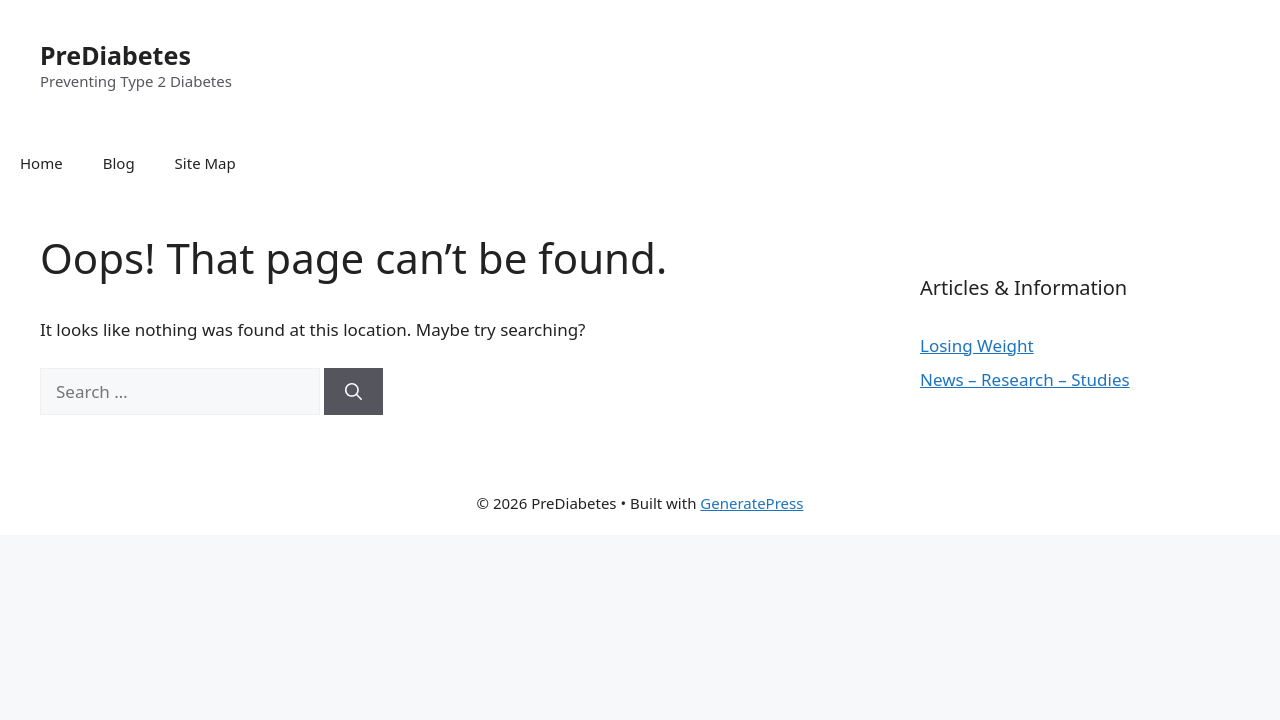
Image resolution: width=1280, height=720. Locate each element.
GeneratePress (751, 503)
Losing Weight (977, 345)
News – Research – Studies (1025, 379)
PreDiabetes (115, 55)
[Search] (353, 392)
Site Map (205, 163)
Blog (119, 163)
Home (41, 163)
